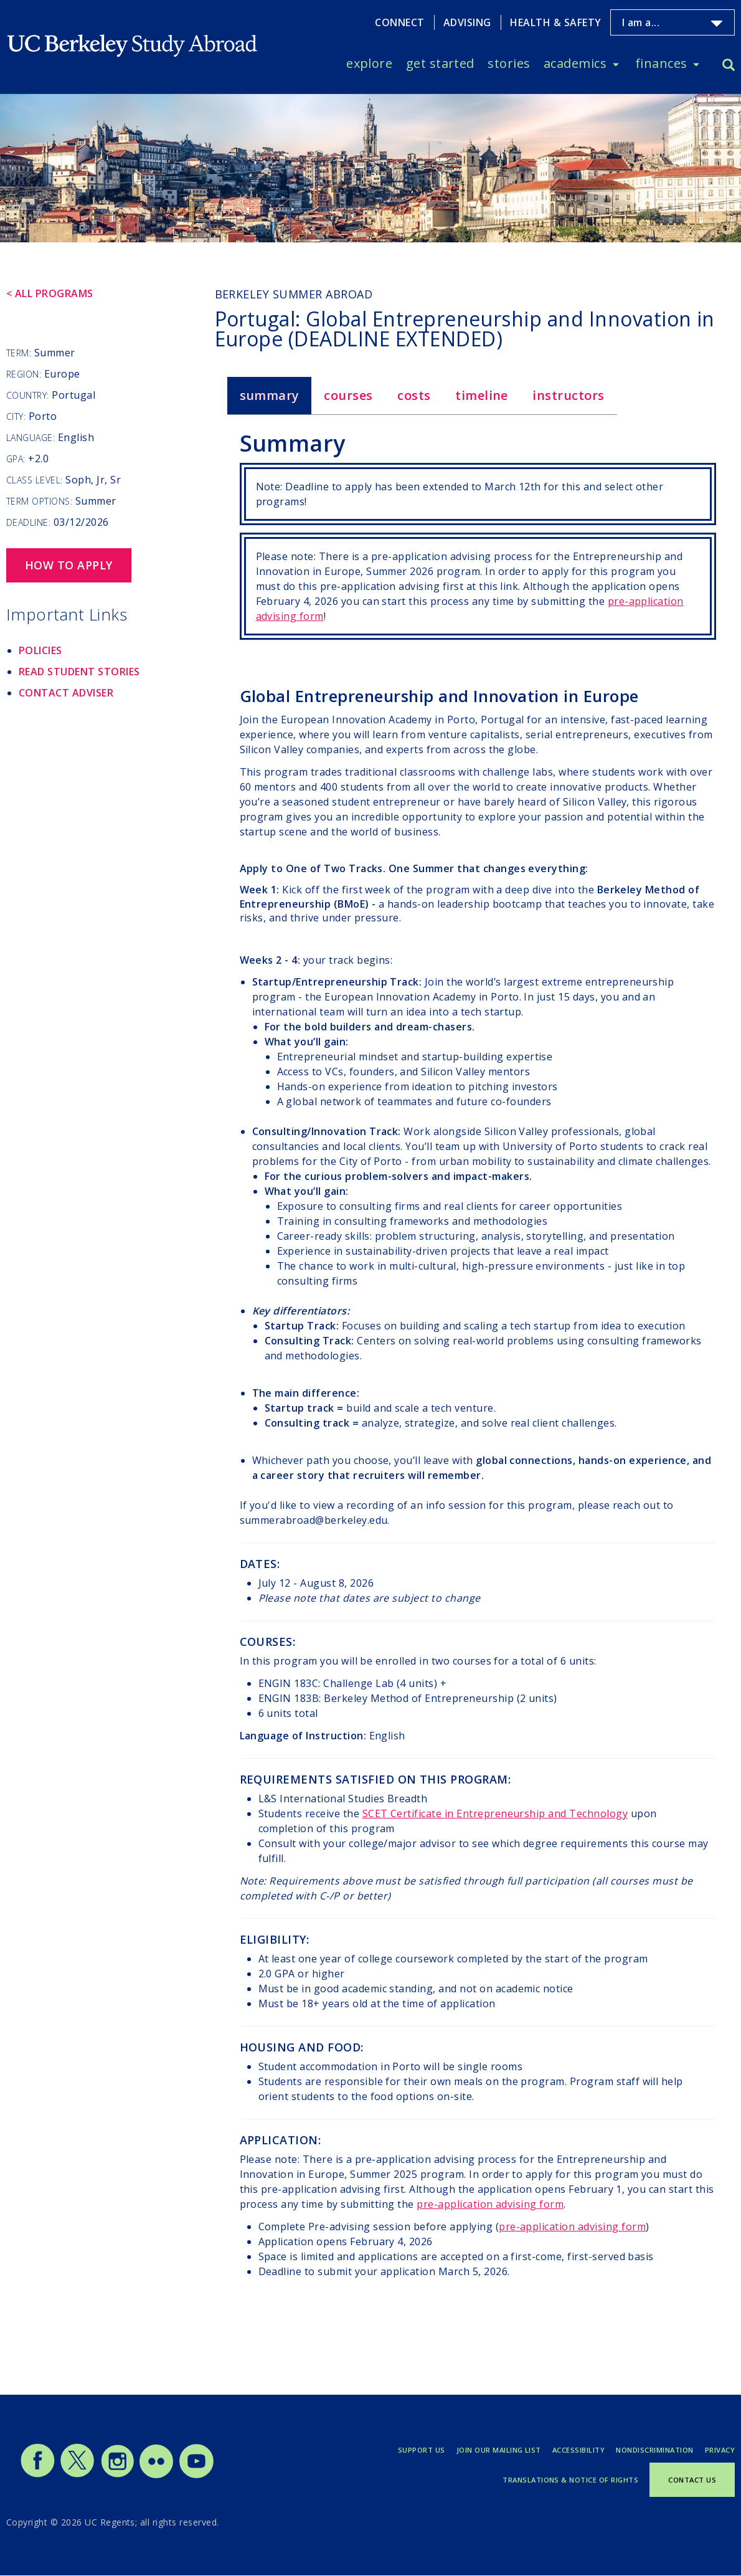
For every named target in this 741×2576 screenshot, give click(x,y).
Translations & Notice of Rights (570, 2479)
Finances (661, 63)
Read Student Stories (79, 671)
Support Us (421, 2450)
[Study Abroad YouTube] (195, 2475)
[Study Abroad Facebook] (37, 2475)
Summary (270, 395)
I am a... (640, 22)
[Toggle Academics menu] (616, 63)
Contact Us (692, 2479)
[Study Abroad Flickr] (156, 2475)
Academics (575, 63)
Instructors (568, 395)
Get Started (440, 63)
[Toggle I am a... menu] (716, 23)
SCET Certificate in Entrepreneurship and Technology (495, 1813)
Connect (399, 22)
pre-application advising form (490, 2204)
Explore (369, 63)
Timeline (481, 395)
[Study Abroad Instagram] (117, 2475)
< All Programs (49, 293)
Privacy (720, 2450)
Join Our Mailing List (498, 2450)
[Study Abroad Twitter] (77, 2475)
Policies (40, 650)
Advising (467, 22)
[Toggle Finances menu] (696, 63)
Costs (413, 395)
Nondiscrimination (654, 2450)
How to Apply (69, 565)
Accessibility (578, 2450)
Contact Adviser (66, 693)
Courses (348, 395)
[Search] (728, 66)
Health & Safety (555, 22)
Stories (509, 63)
